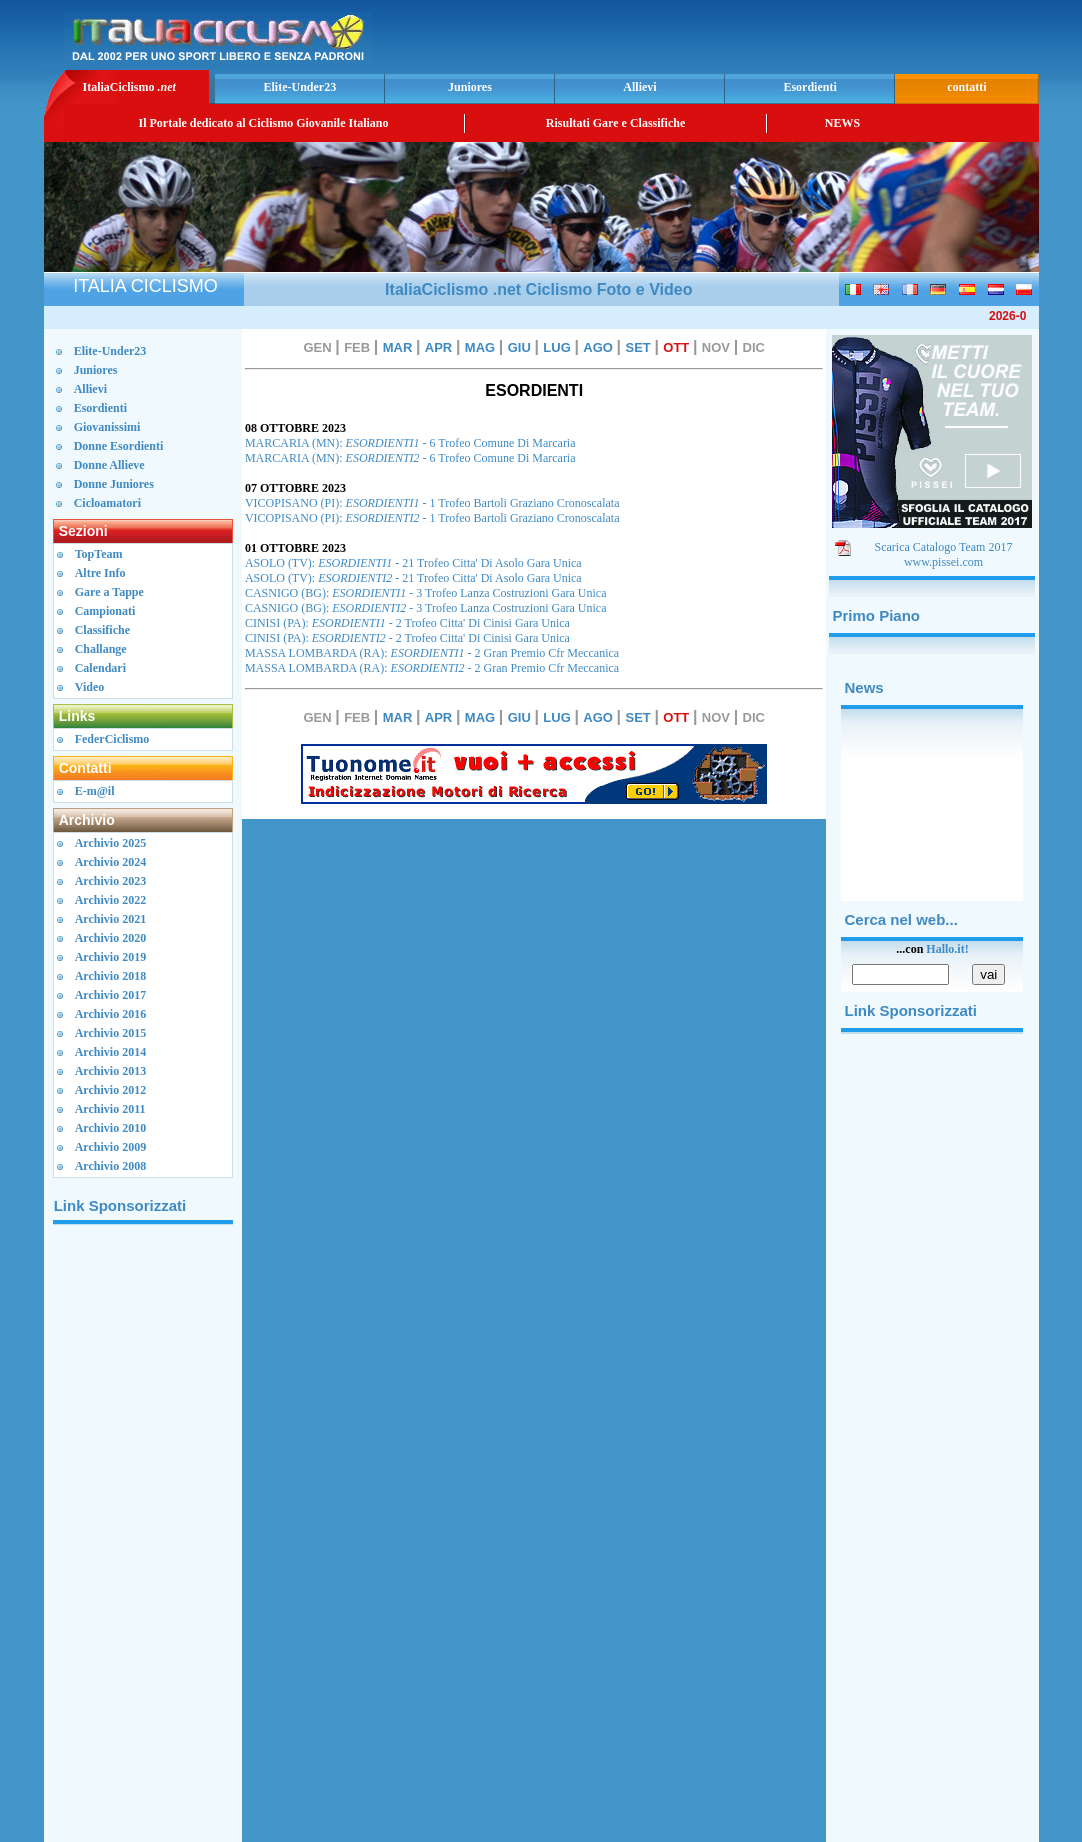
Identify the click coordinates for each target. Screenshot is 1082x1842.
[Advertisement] (800, 35)
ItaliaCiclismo (128, 87)
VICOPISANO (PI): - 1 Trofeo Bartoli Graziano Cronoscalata (432, 503)
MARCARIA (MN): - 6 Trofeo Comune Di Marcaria (410, 443)
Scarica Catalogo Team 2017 (944, 547)
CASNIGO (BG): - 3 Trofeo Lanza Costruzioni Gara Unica (426, 593)
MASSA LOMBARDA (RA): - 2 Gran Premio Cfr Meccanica (432, 653)
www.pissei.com (943, 562)
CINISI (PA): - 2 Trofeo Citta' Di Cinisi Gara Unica (407, 623)
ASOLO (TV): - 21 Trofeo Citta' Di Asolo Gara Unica (413, 563)
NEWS (842, 123)
